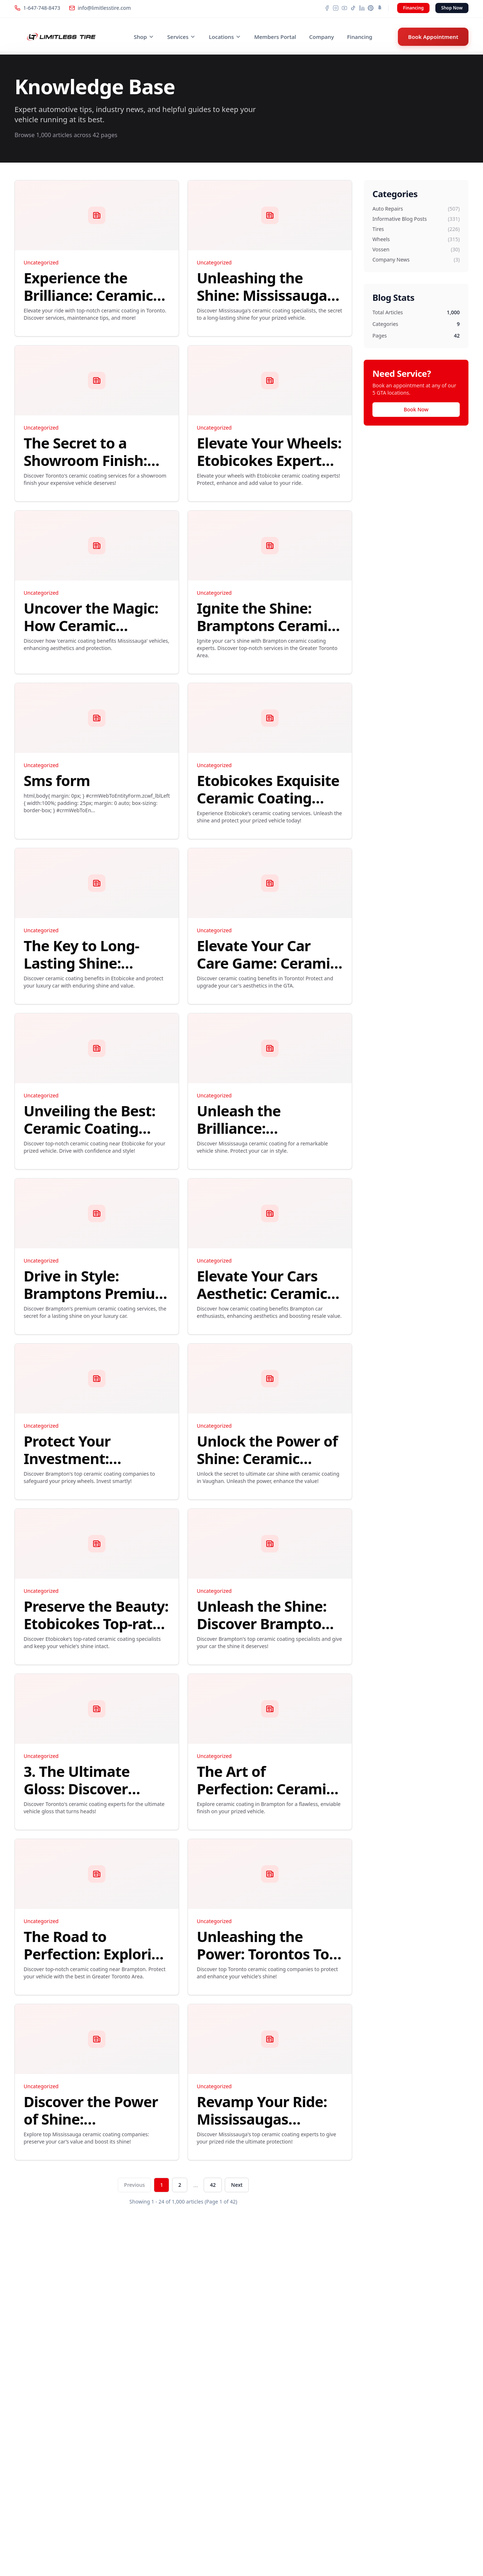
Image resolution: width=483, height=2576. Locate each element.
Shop (144, 36)
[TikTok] (353, 8)
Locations (225, 36)
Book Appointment (433, 36)
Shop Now (452, 8)
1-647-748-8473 (37, 7)
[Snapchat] (379, 8)
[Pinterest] (371, 8)
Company (321, 36)
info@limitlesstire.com (100, 7)
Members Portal (275, 36)
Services (181, 36)
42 (213, 2184)
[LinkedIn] (362, 8)
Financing (413, 8)
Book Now (416, 409)
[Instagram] (336, 8)
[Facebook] (327, 8)
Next (237, 2184)
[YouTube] (344, 8)
